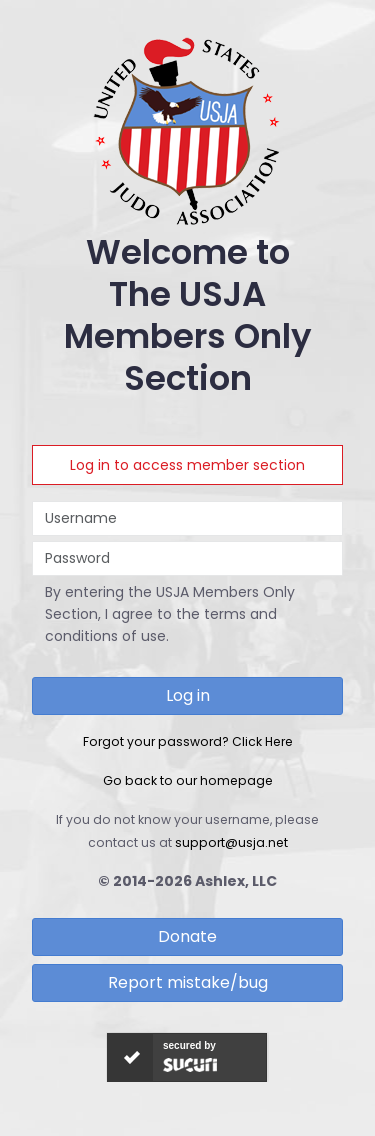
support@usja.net (231, 842)
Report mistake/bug (188, 982)
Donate (187, 936)
